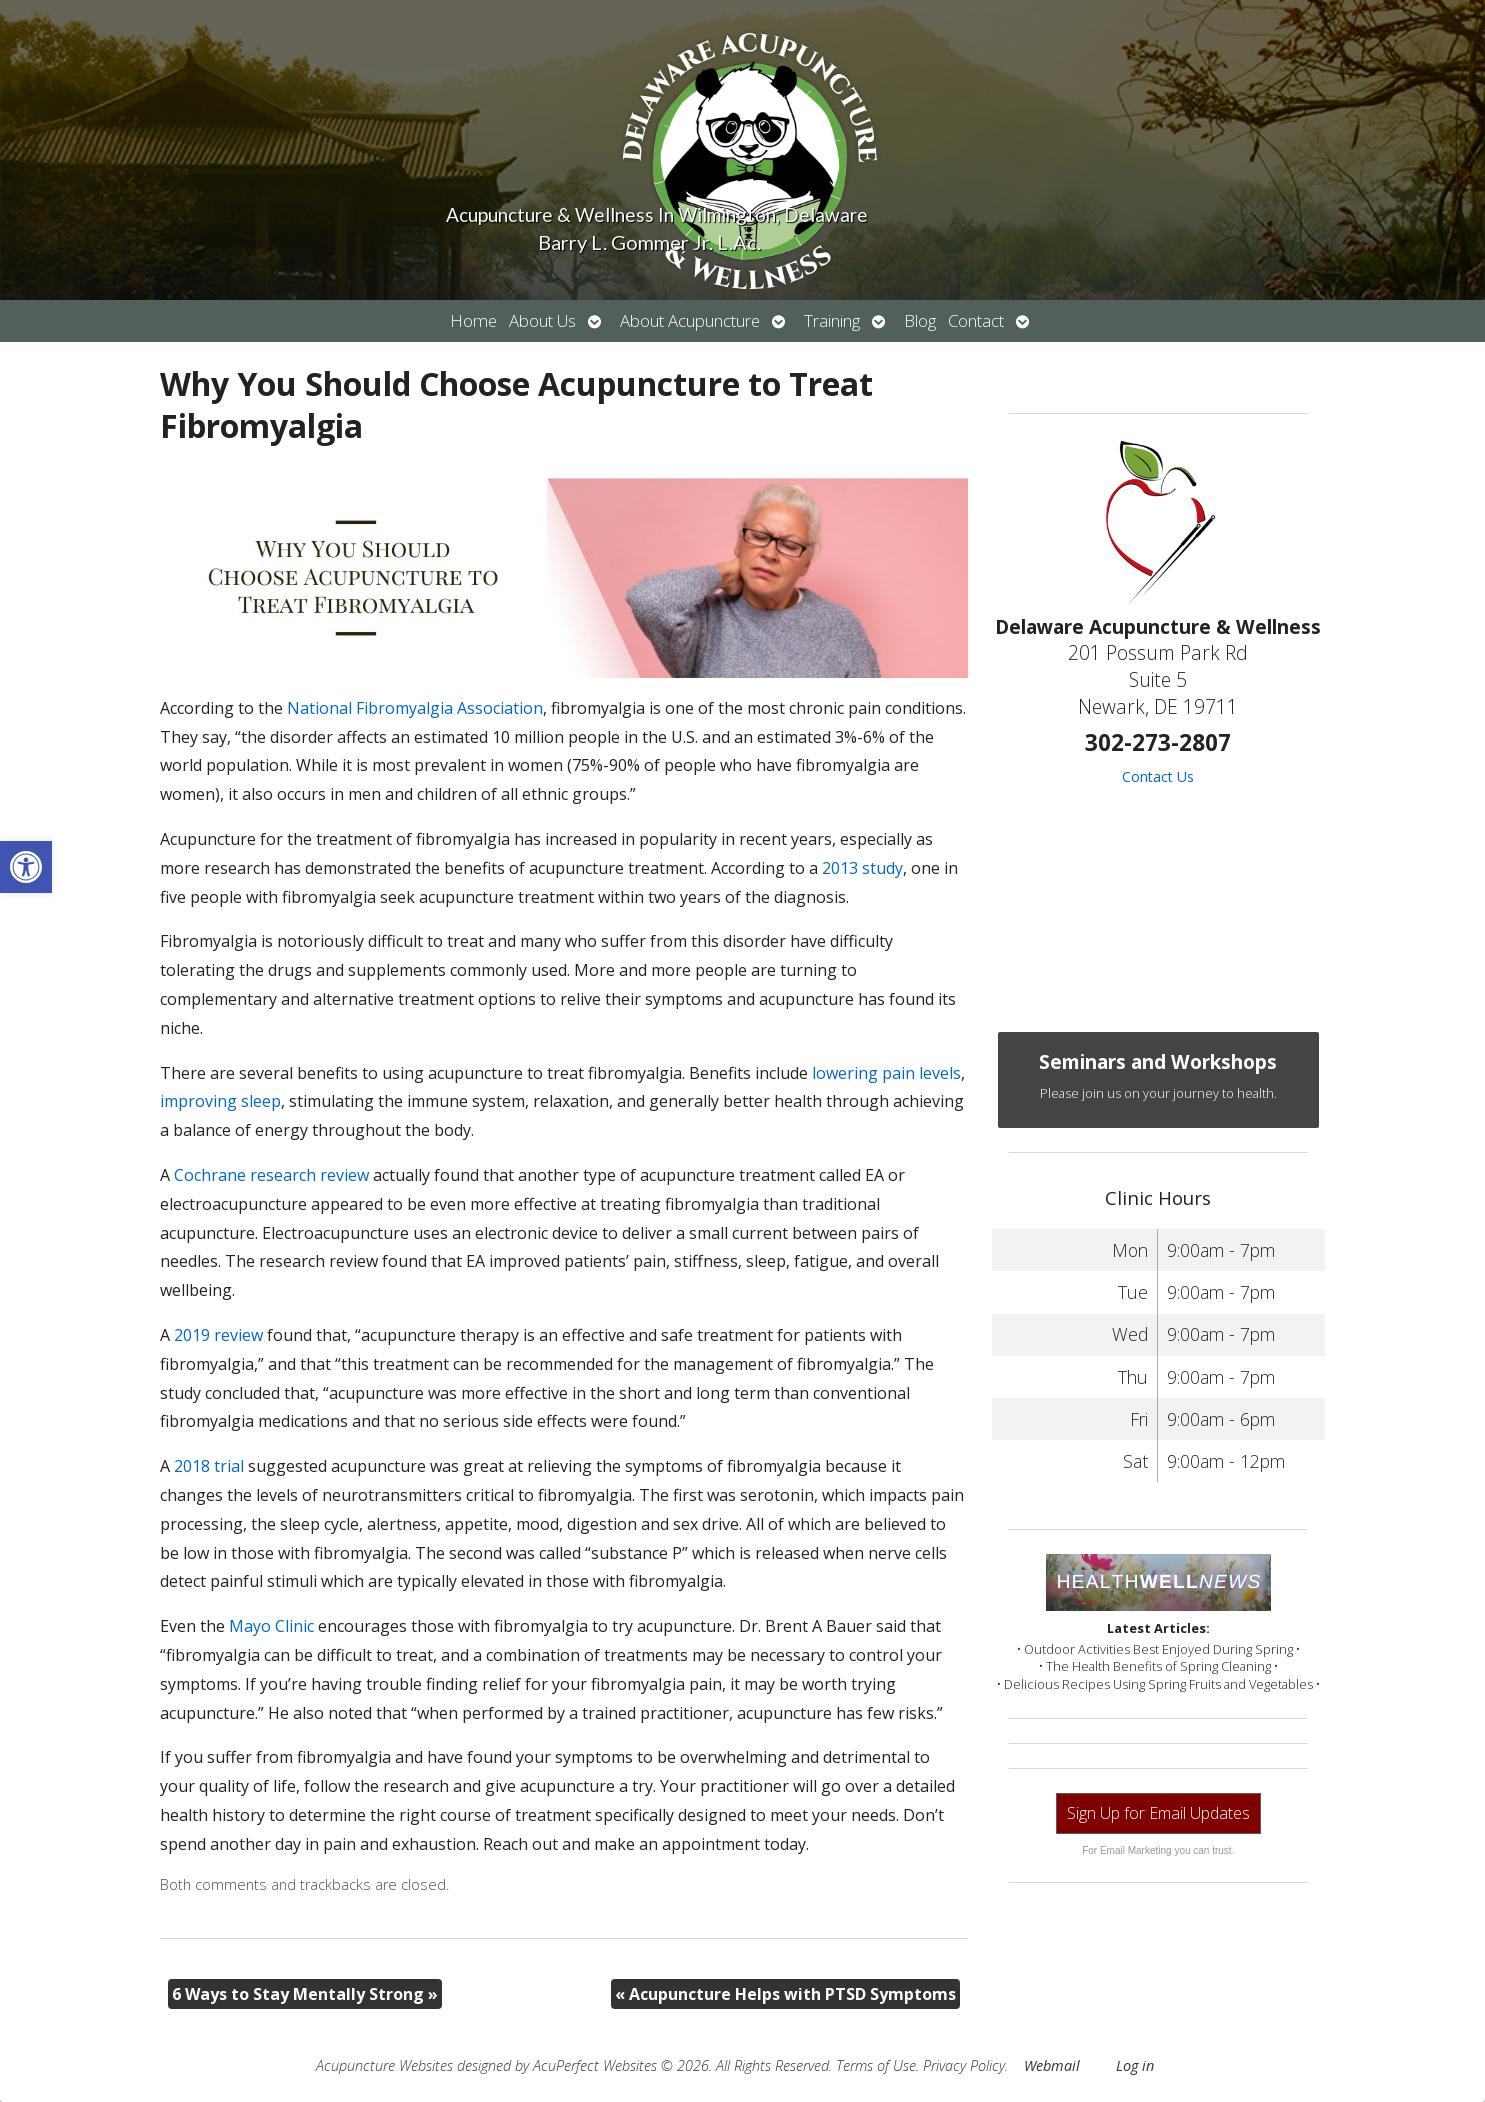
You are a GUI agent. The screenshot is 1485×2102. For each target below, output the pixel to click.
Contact (976, 320)
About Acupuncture (690, 320)
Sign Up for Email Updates (1158, 1813)
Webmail (1052, 2065)
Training (832, 320)
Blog (920, 320)
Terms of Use (876, 2065)
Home (473, 320)
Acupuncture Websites (384, 2065)
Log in (1135, 2065)
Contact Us (1158, 776)
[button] (26, 867)
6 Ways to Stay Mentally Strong (305, 1994)
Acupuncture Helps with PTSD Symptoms (785, 1994)
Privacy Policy (964, 2065)
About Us (542, 320)
